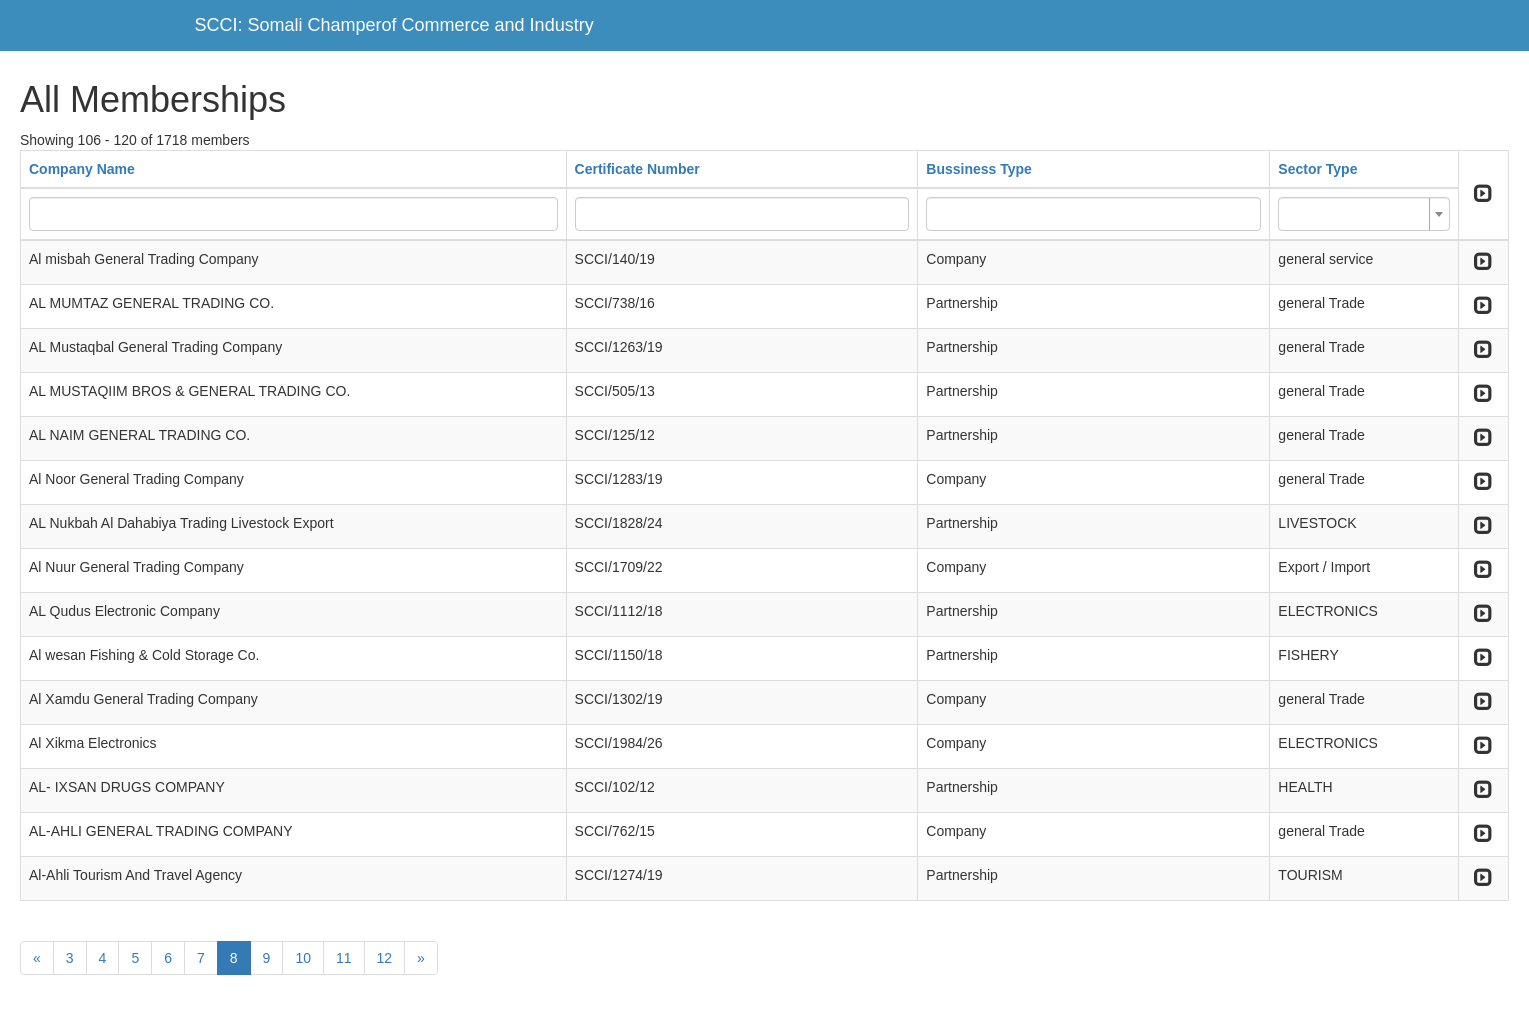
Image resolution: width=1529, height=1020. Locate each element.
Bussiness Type (979, 169)
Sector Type (1317, 169)
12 (385, 958)
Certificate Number (637, 169)
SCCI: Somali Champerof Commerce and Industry (394, 25)
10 (303, 958)
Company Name (82, 169)
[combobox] (1363, 214)
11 (344, 958)
